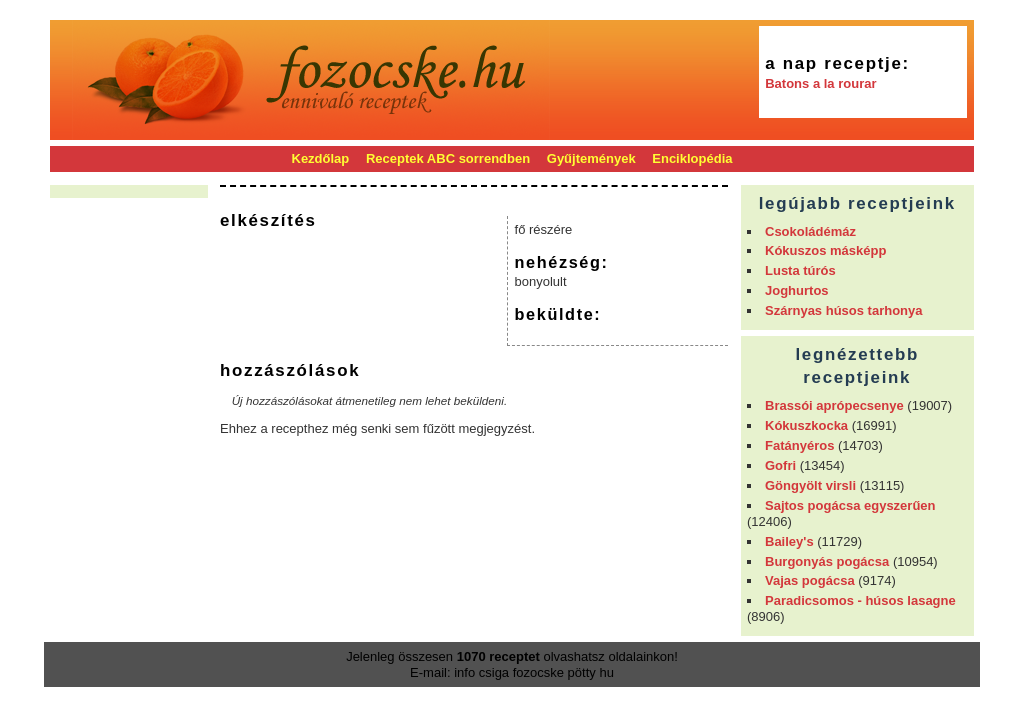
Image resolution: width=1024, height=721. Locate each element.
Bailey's (789, 541)
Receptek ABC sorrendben (448, 158)
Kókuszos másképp (825, 250)
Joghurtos (797, 290)
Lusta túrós (800, 270)
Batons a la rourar (820, 83)
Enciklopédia (692, 158)
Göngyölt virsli (810, 485)
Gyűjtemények (591, 158)
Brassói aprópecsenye (834, 405)
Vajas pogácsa (810, 580)
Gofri (780, 465)
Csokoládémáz (810, 231)
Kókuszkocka (806, 425)
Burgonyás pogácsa (827, 561)
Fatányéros (799, 445)
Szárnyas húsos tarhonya (844, 310)
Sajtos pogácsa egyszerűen (850, 505)
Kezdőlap (321, 158)
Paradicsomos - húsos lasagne (860, 600)
